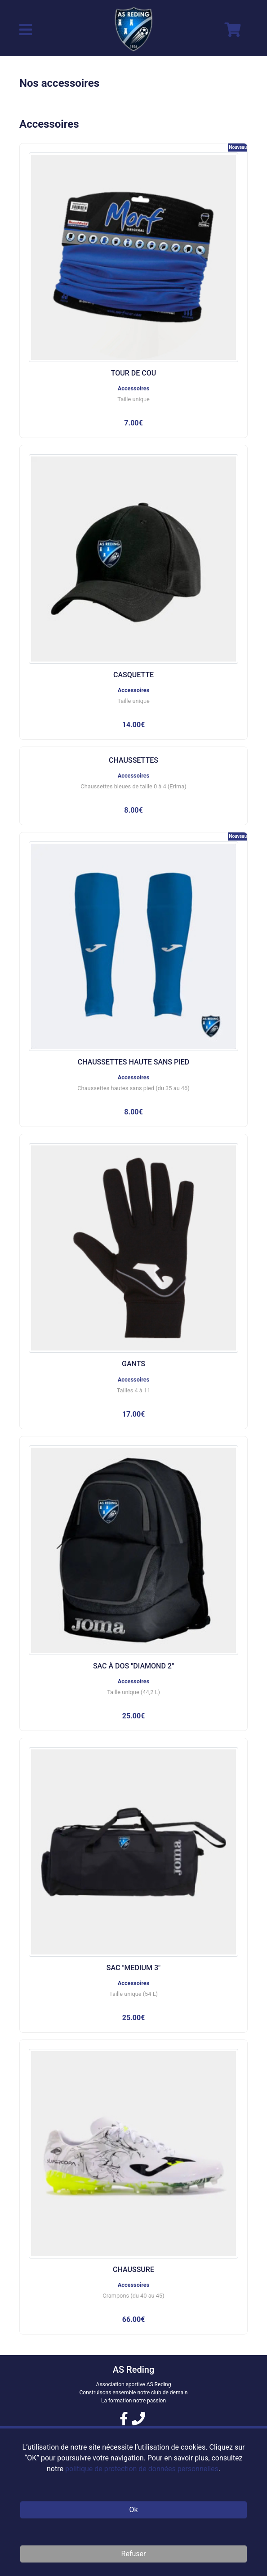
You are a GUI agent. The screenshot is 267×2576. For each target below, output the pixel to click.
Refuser (133, 2553)
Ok (133, 2509)
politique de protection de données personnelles (141, 2468)
